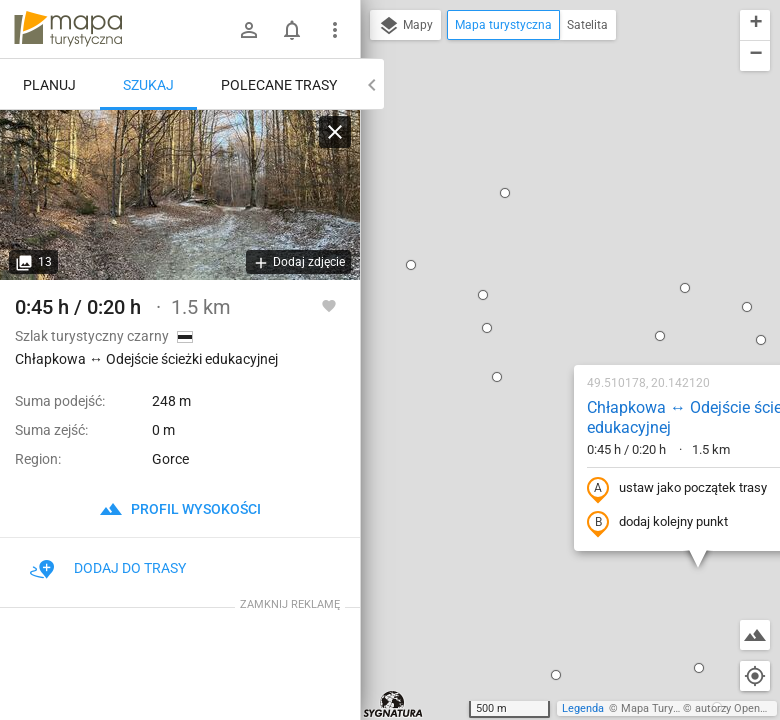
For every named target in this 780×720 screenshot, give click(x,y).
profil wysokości (180, 509)
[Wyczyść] (335, 132)
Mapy (405, 26)
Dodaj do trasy (108, 568)
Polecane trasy (279, 85)
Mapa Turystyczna (666, 708)
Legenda (583, 708)
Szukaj (148, 85)
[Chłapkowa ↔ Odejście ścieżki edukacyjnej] (180, 195)
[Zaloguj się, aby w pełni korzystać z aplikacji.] (329, 305)
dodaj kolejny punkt (529, 307)
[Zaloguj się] (249, 30)
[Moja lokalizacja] (755, 676)
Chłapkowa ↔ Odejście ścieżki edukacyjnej (566, 202)
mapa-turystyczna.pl (68, 29)
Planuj (49, 85)
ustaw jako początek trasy (549, 273)
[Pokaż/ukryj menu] (335, 30)
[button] (369, 161)
